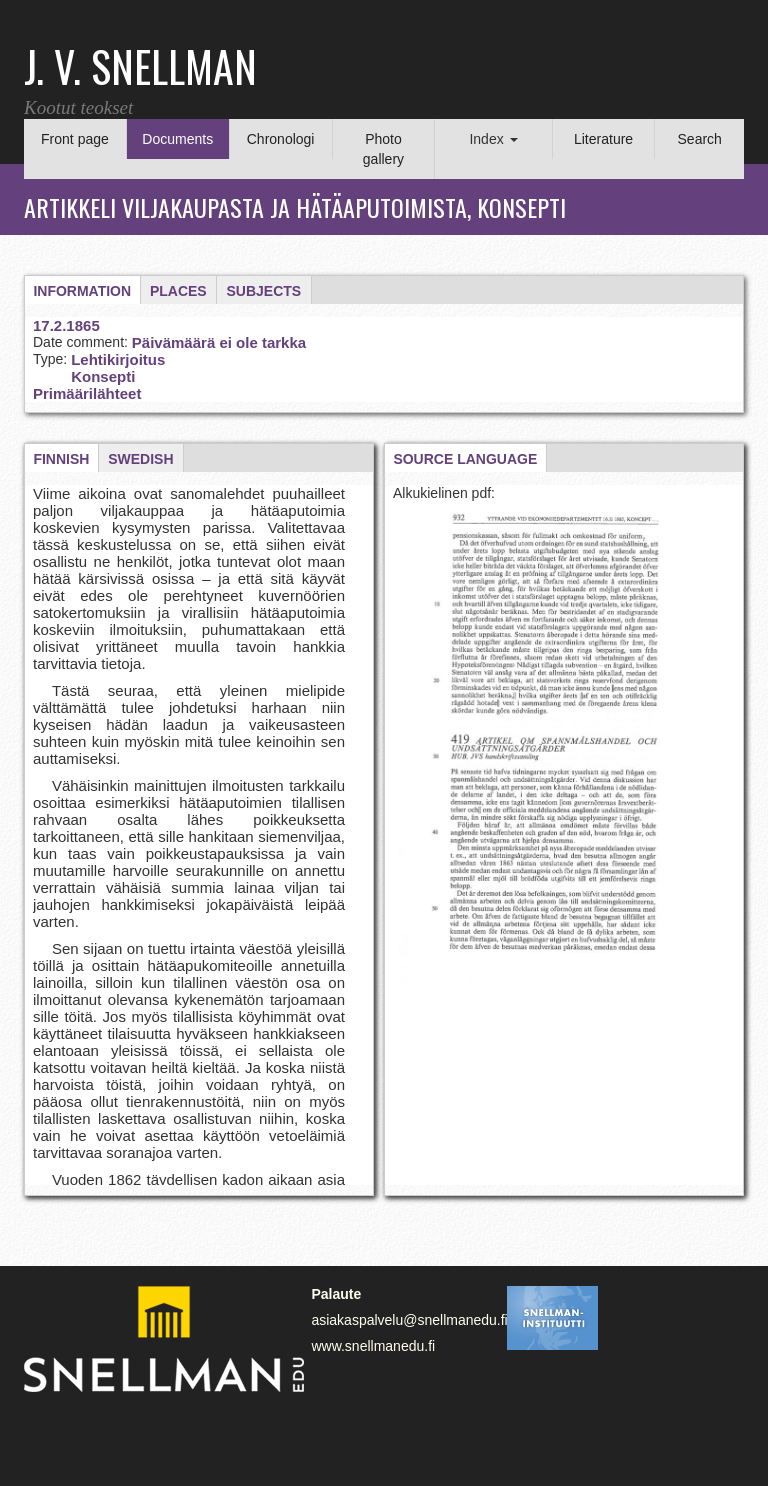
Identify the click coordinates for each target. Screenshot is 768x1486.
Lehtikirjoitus (118, 359)
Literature (603, 139)
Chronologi (281, 139)
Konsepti (103, 376)
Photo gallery (383, 149)
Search (700, 139)
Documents (177, 139)
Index (493, 139)
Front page (75, 139)
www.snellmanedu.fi (373, 1346)
